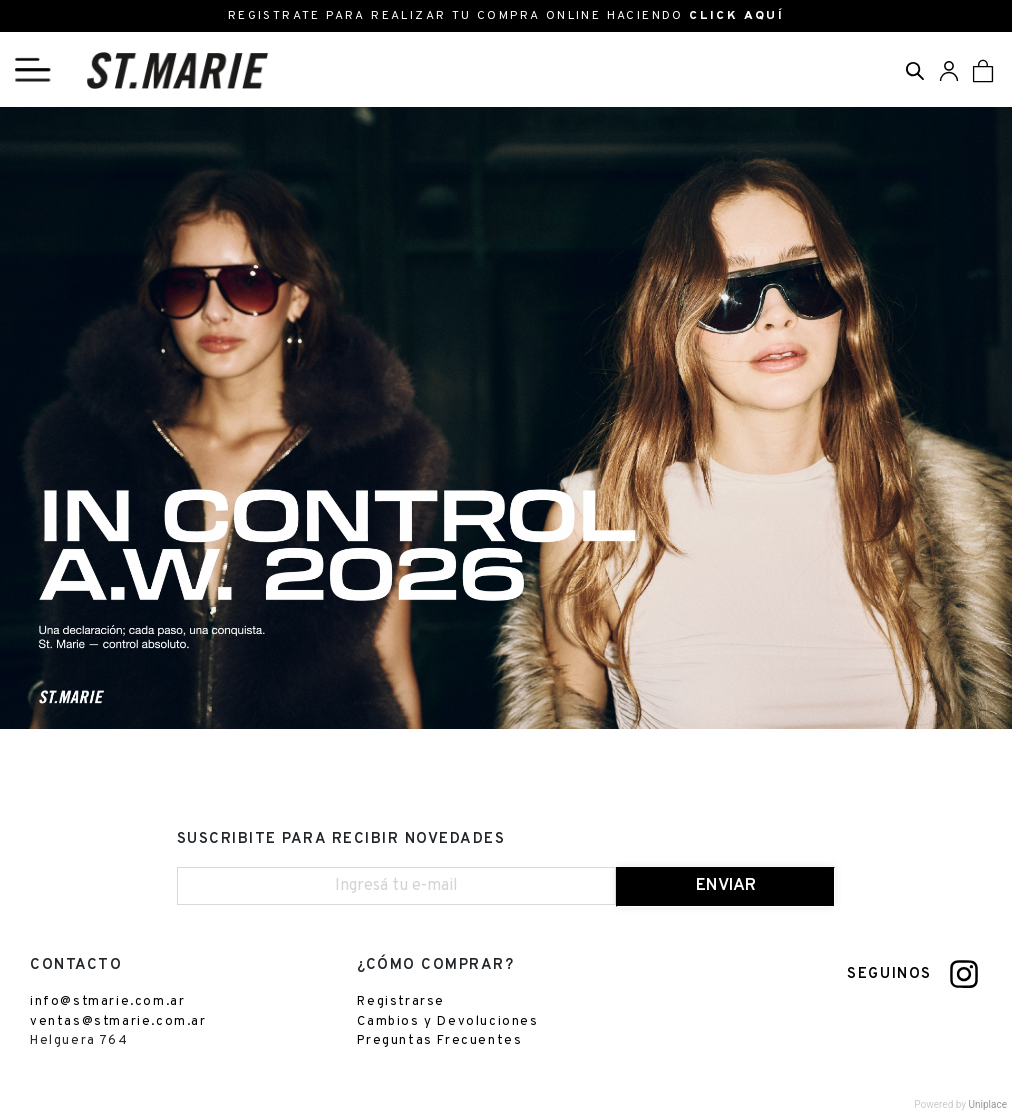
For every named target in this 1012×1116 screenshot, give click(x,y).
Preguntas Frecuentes (439, 1041)
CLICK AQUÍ (736, 16)
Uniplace (988, 1104)
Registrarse (401, 1002)
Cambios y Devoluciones (447, 1022)
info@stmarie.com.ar (107, 1002)
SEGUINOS (889, 974)
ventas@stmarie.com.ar (118, 1022)
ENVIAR (726, 886)
